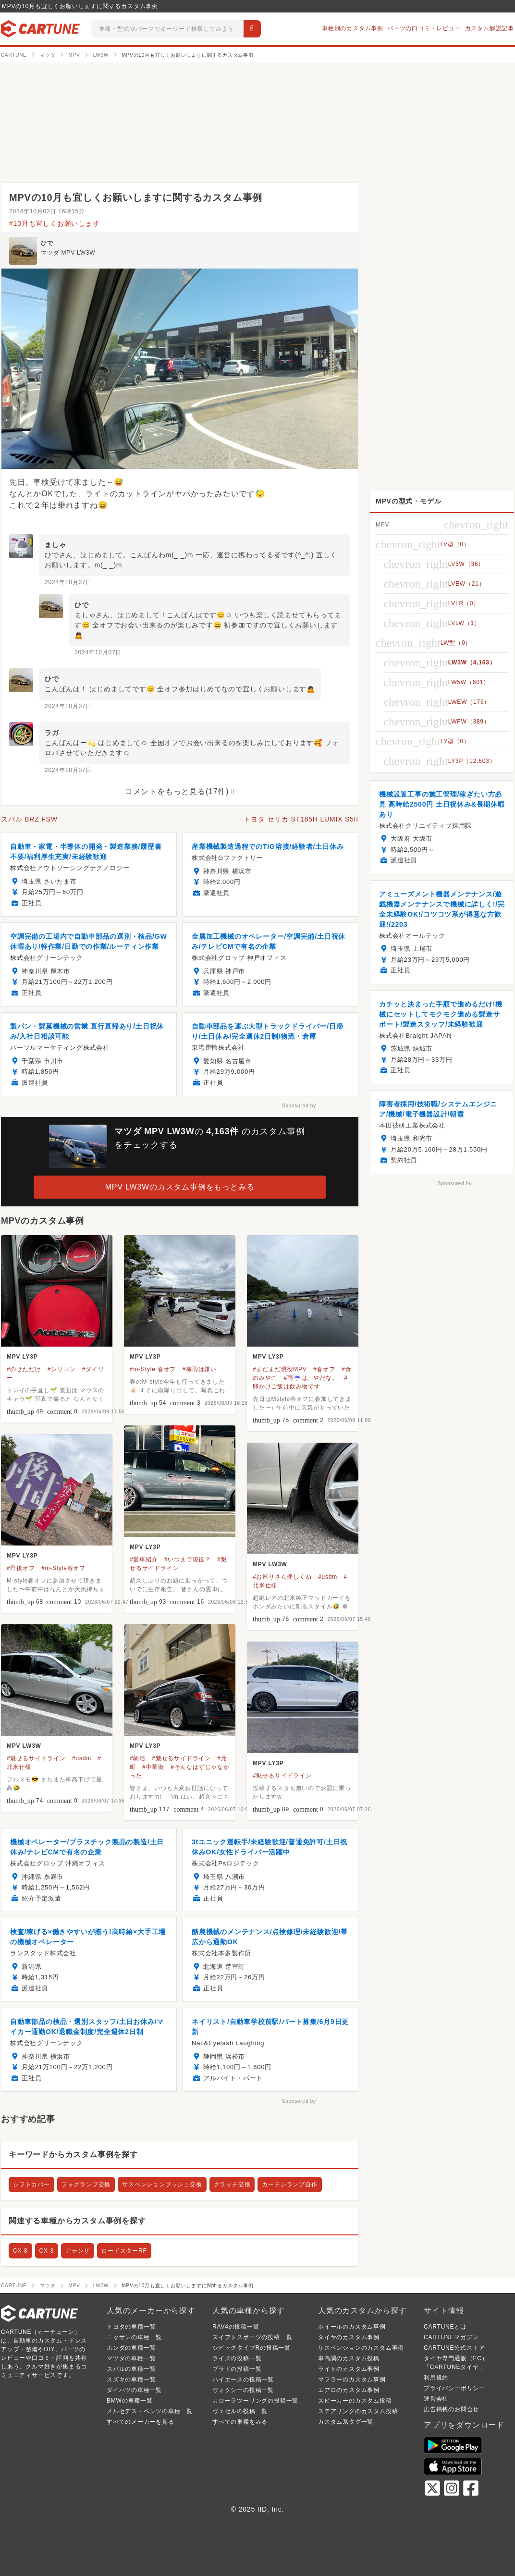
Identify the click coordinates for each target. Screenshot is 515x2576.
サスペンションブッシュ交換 (162, 2184)
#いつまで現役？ (187, 1559)
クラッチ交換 (232, 2184)
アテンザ (77, 2250)
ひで (47, 243)
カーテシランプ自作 (289, 2184)
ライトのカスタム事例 (349, 2369)
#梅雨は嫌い (200, 1369)
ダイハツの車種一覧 (134, 2390)
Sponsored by (299, 1105)
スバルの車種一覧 (131, 2369)
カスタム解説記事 (489, 28)
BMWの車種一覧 (130, 2400)
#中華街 (153, 1767)
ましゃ (55, 545)
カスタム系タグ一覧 (345, 2421)
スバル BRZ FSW (29, 819)
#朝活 (138, 1758)
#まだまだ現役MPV (280, 1369)
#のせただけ (24, 1369)
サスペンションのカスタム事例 (361, 2347)
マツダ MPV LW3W (68, 252)
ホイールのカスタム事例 (352, 2326)
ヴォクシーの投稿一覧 (243, 2390)
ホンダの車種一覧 (131, 2347)
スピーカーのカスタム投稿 (355, 2400)
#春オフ (324, 1369)
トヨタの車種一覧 (131, 2326)
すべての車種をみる (240, 2421)
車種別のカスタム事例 (352, 28)
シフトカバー (31, 2184)
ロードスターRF (124, 2250)
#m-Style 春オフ (153, 1369)
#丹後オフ (21, 1568)
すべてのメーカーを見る (140, 2421)
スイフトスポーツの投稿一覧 (252, 2337)
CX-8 (20, 2250)
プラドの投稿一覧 (236, 2369)
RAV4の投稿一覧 (235, 2326)
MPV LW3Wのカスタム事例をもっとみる (180, 1187)
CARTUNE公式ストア (454, 2347)
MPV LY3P (22, 1356)
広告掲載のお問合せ (451, 2409)
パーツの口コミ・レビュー (424, 28)
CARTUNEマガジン (451, 2337)
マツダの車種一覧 (131, 2358)
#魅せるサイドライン (36, 1758)
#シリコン (62, 1369)
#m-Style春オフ (63, 1568)
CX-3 (46, 2250)
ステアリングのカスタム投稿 (358, 2411)
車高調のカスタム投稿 (349, 2358)
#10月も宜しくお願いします (54, 223)
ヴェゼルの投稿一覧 (240, 2411)
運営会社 (436, 2398)
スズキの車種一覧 (131, 2379)
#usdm (327, 1576)
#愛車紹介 (144, 1559)
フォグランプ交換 (85, 2184)
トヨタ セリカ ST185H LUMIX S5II (301, 819)
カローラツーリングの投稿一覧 (255, 2400)
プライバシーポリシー (454, 2388)
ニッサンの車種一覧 (134, 2337)
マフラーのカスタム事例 (352, 2379)
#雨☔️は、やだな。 (310, 1377)
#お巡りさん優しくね (282, 1576)
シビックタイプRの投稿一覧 (251, 2347)
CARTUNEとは (445, 2326)
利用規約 (436, 2377)
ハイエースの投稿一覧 (243, 2379)
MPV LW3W (270, 1564)
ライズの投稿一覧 (236, 2358)
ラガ (52, 732)
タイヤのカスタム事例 (349, 2337)
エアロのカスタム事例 (349, 2390)
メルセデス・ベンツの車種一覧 (150, 2411)
